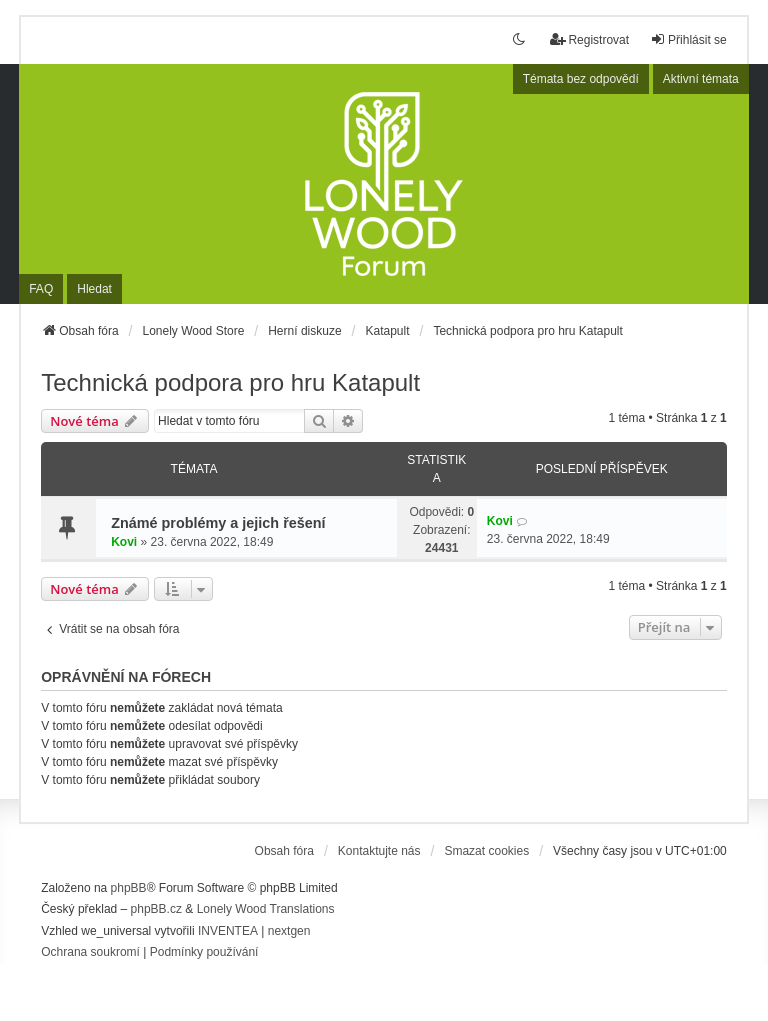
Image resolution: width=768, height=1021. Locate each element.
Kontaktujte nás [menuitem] (379, 851)
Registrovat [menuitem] (589, 39)
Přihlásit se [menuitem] (688, 39)
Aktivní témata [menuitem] (701, 79)
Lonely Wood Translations (266, 909)
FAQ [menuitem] (41, 289)
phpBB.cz (156, 909)
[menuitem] (90, 953)
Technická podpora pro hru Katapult (230, 382)
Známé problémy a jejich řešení (218, 523)
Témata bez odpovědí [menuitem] (581, 79)
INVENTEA (228, 931)
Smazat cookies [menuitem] (486, 851)
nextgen (289, 931)
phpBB (129, 888)
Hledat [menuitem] (94, 289)
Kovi (124, 542)
